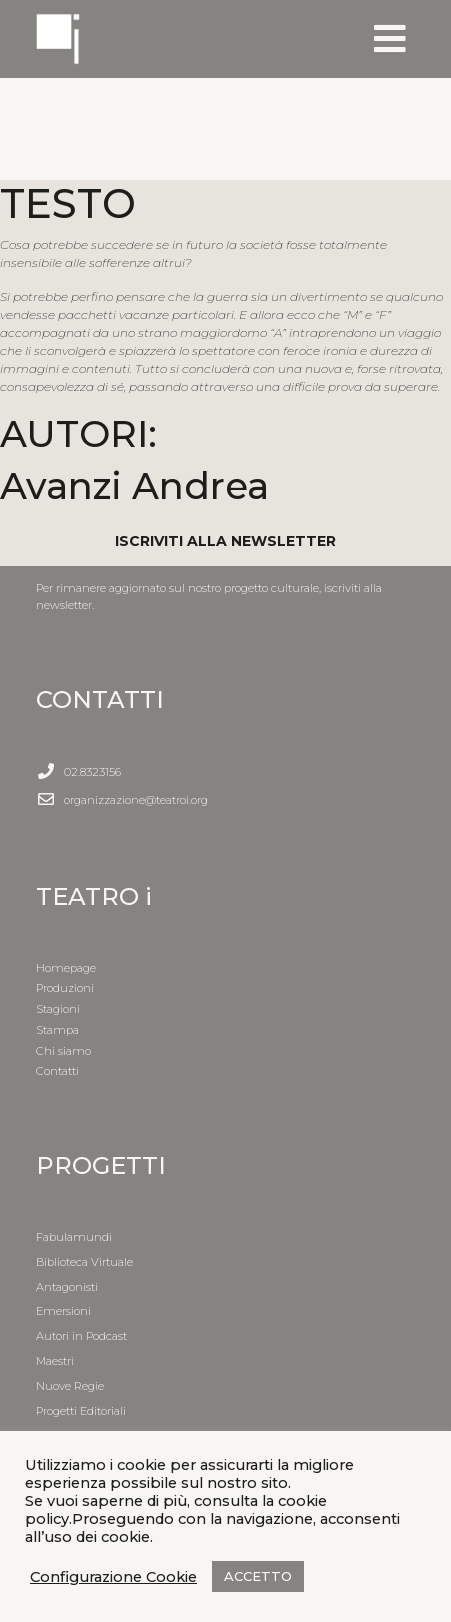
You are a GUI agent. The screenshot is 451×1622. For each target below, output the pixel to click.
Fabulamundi (74, 1237)
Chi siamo (63, 1051)
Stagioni (58, 1009)
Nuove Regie (70, 1386)
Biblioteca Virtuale (84, 1262)
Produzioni (65, 988)
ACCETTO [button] (258, 1576)
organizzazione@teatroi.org (136, 800)
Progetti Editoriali (81, 1411)
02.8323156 (92, 772)
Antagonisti (67, 1287)
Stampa (57, 1030)
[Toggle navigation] (390, 39)
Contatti (57, 1071)
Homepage (66, 968)
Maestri (55, 1361)
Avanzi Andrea (134, 485)
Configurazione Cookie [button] (113, 1577)
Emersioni (63, 1311)
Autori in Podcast (81, 1336)
